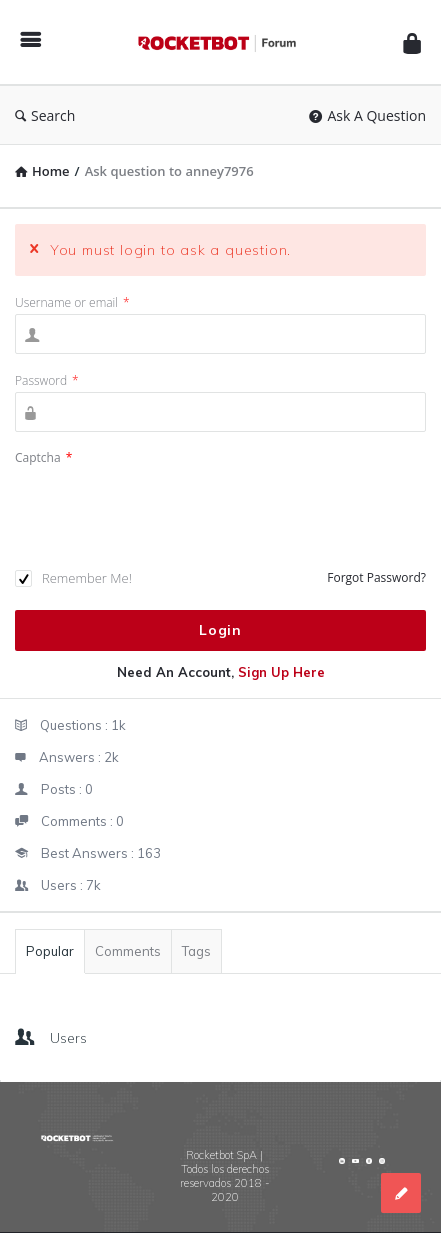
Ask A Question (367, 115)
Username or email (72, 302)
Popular (50, 951)
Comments (128, 951)
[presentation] (167, 519)
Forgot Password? (376, 577)
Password (47, 380)
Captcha (43, 457)
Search (45, 115)
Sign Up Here (281, 672)
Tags (196, 951)
